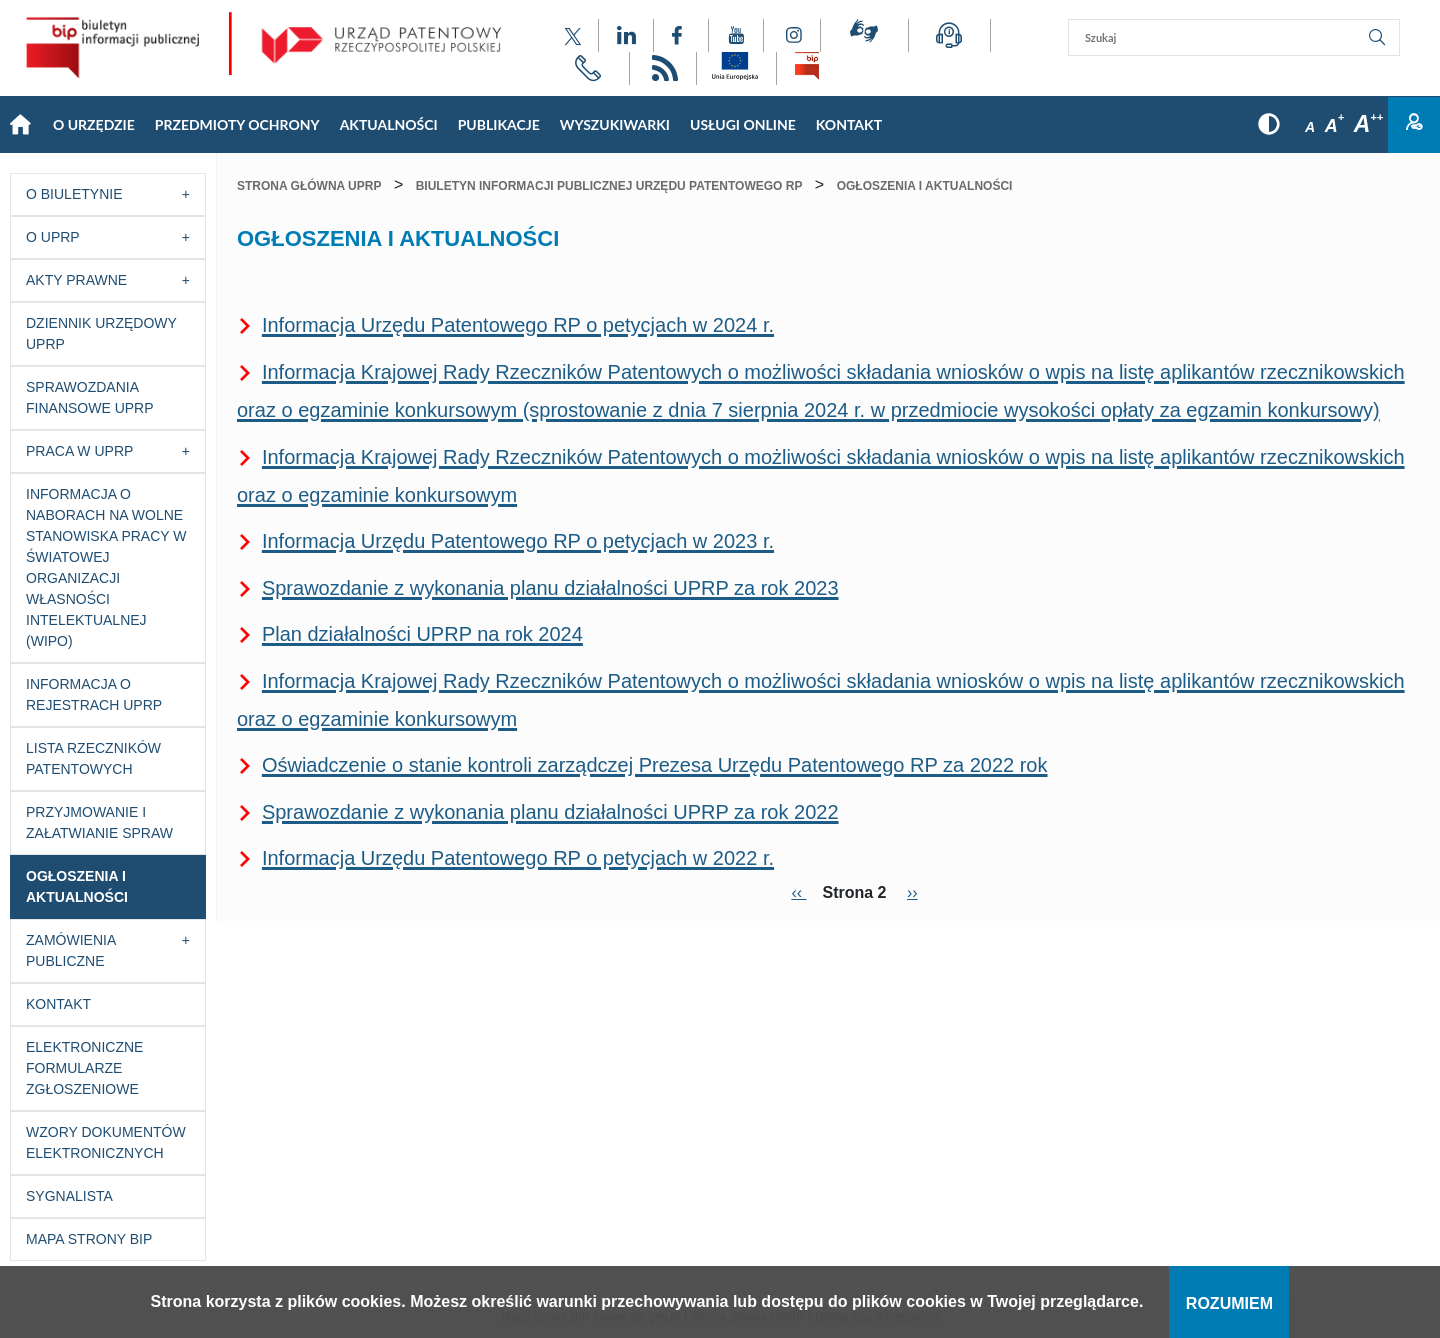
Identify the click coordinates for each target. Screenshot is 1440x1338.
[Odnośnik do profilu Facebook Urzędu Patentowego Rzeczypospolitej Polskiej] (681, 35)
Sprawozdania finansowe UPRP (90, 397)
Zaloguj (1414, 125)
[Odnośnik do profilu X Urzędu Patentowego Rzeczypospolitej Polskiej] (573, 35)
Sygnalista (69, 1196)
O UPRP (53, 237)
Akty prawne (76, 280)
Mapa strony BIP (89, 1239)
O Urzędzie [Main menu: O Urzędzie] (94, 124)
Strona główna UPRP (309, 186)
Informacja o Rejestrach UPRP (94, 694)
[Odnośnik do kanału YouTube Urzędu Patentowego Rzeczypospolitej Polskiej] (736, 35)
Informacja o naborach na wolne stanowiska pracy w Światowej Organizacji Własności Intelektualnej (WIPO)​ (106, 567)
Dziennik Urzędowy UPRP (101, 333)
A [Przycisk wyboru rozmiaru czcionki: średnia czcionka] (1334, 126)
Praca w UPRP (79, 451)
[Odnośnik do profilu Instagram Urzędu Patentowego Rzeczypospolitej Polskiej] (792, 35)
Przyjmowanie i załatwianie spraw (99, 822)
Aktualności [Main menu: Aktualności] (389, 124)
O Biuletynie (74, 194)
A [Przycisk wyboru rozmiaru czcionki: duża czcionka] (1368, 124)
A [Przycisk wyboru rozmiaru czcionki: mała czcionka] (1310, 127)
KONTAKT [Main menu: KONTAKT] (849, 124)
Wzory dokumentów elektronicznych (106, 1142)
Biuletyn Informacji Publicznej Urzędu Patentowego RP (609, 186)
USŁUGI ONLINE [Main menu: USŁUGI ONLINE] (743, 124)
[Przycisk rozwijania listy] (191, 194)
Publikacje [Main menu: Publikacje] (499, 124)
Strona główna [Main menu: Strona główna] (20, 125)
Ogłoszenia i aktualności (77, 886)
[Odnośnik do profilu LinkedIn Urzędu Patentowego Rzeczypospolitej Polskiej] (626, 35)
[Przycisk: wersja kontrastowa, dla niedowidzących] (1269, 124)
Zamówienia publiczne (71, 950)
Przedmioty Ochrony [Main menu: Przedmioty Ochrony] (237, 124)
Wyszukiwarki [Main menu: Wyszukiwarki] (615, 124)
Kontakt (58, 1004)
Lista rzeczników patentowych (93, 758)
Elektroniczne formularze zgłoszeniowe (84, 1068)
